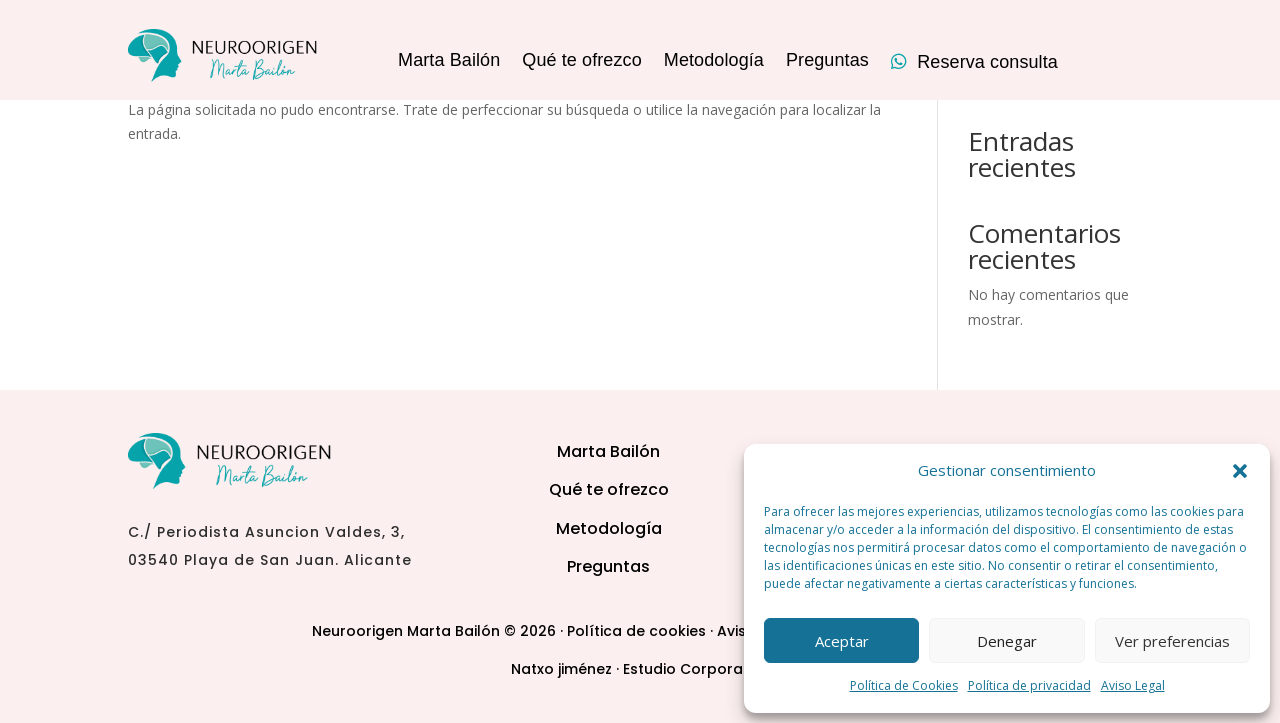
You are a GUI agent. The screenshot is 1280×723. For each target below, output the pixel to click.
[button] (1240, 471)
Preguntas (827, 61)
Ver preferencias (1172, 641)
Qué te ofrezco (581, 61)
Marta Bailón (449, 61)
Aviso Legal (1133, 685)
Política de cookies (636, 631)
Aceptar (842, 641)
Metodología (714, 61)
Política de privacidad (1029, 685)
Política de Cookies (904, 685)
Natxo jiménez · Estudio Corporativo (640, 669)
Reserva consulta (974, 62)
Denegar (1007, 641)
